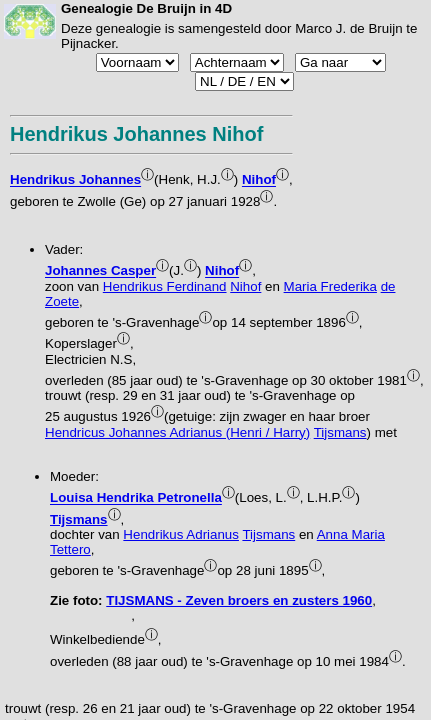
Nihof (259, 180)
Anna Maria (351, 534)
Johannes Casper (100, 271)
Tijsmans (340, 432)
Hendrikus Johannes (75, 180)
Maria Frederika (330, 286)
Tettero (70, 549)
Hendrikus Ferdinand (165, 286)
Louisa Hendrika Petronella (136, 498)
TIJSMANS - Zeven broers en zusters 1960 (239, 600)
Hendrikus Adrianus (181, 534)
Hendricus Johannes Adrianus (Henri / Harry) (177, 432)
